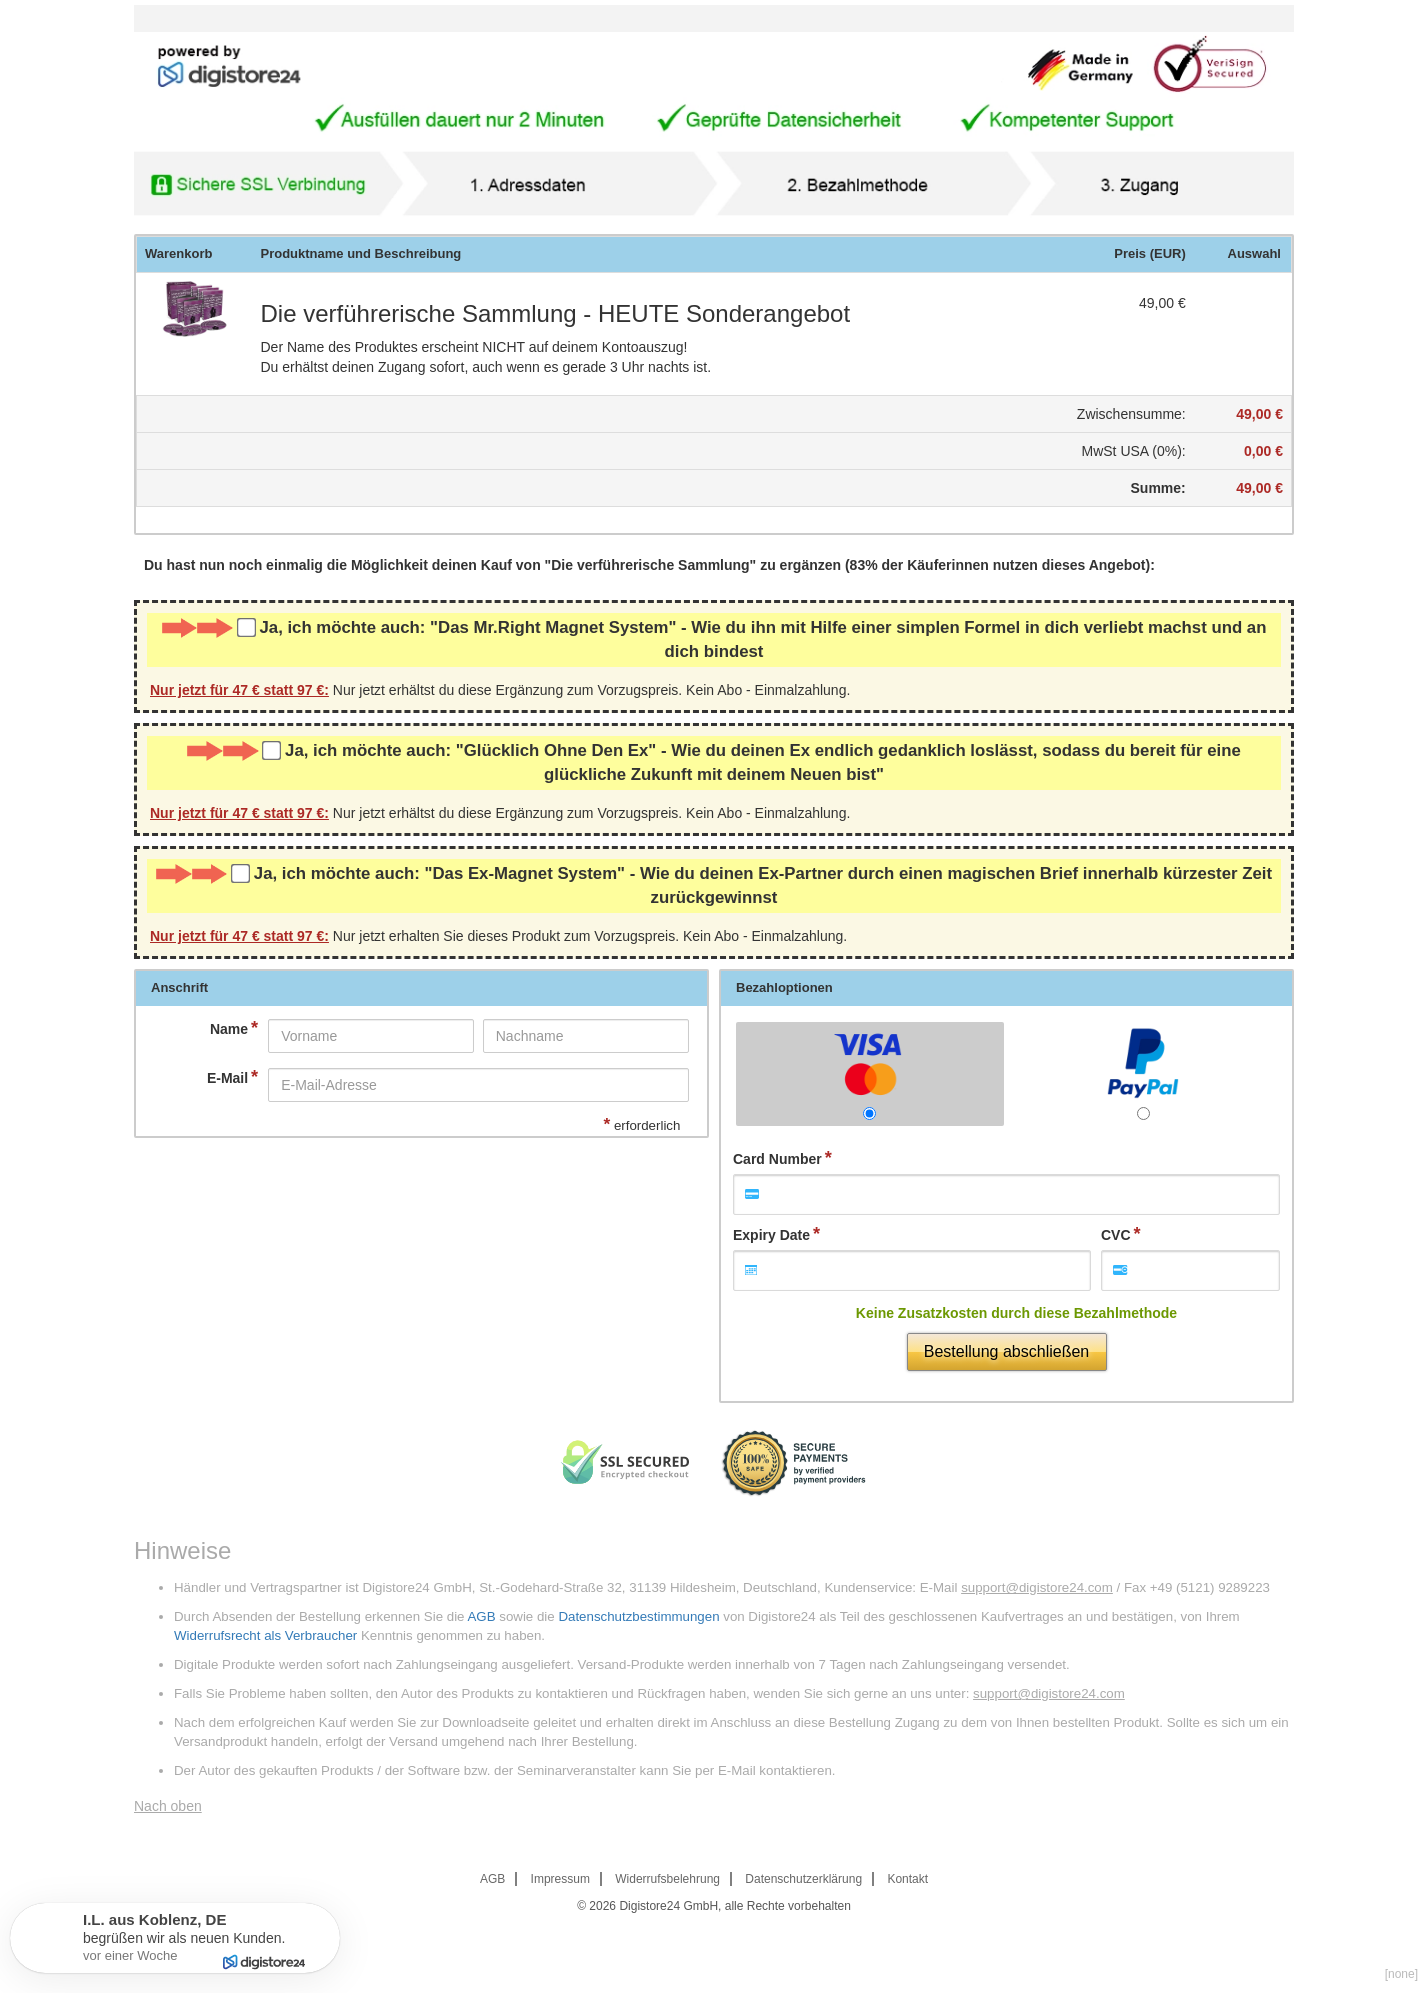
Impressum (560, 1879)
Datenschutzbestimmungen (638, 1616)
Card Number (777, 1159)
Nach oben (168, 1806)
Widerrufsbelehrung (667, 1879)
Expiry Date (771, 1235)
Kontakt (907, 1879)
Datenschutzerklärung (803, 1879)
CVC (1116, 1235)
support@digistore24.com (1037, 1587)
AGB (481, 1616)
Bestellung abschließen (1006, 1351)
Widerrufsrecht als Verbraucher (265, 1635)
